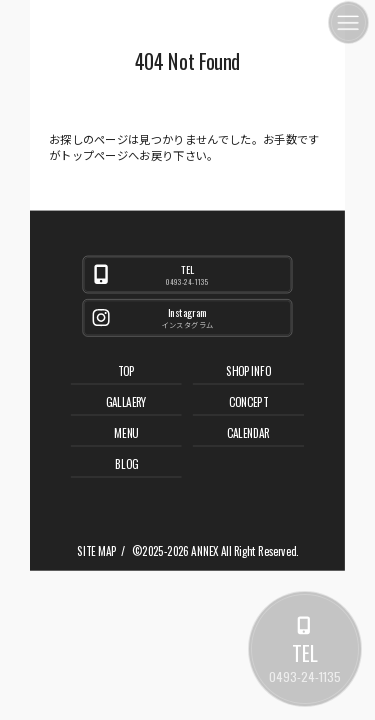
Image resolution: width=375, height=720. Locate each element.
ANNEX (204, 551)
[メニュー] (348, 22)
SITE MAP (96, 551)
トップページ (94, 155)
